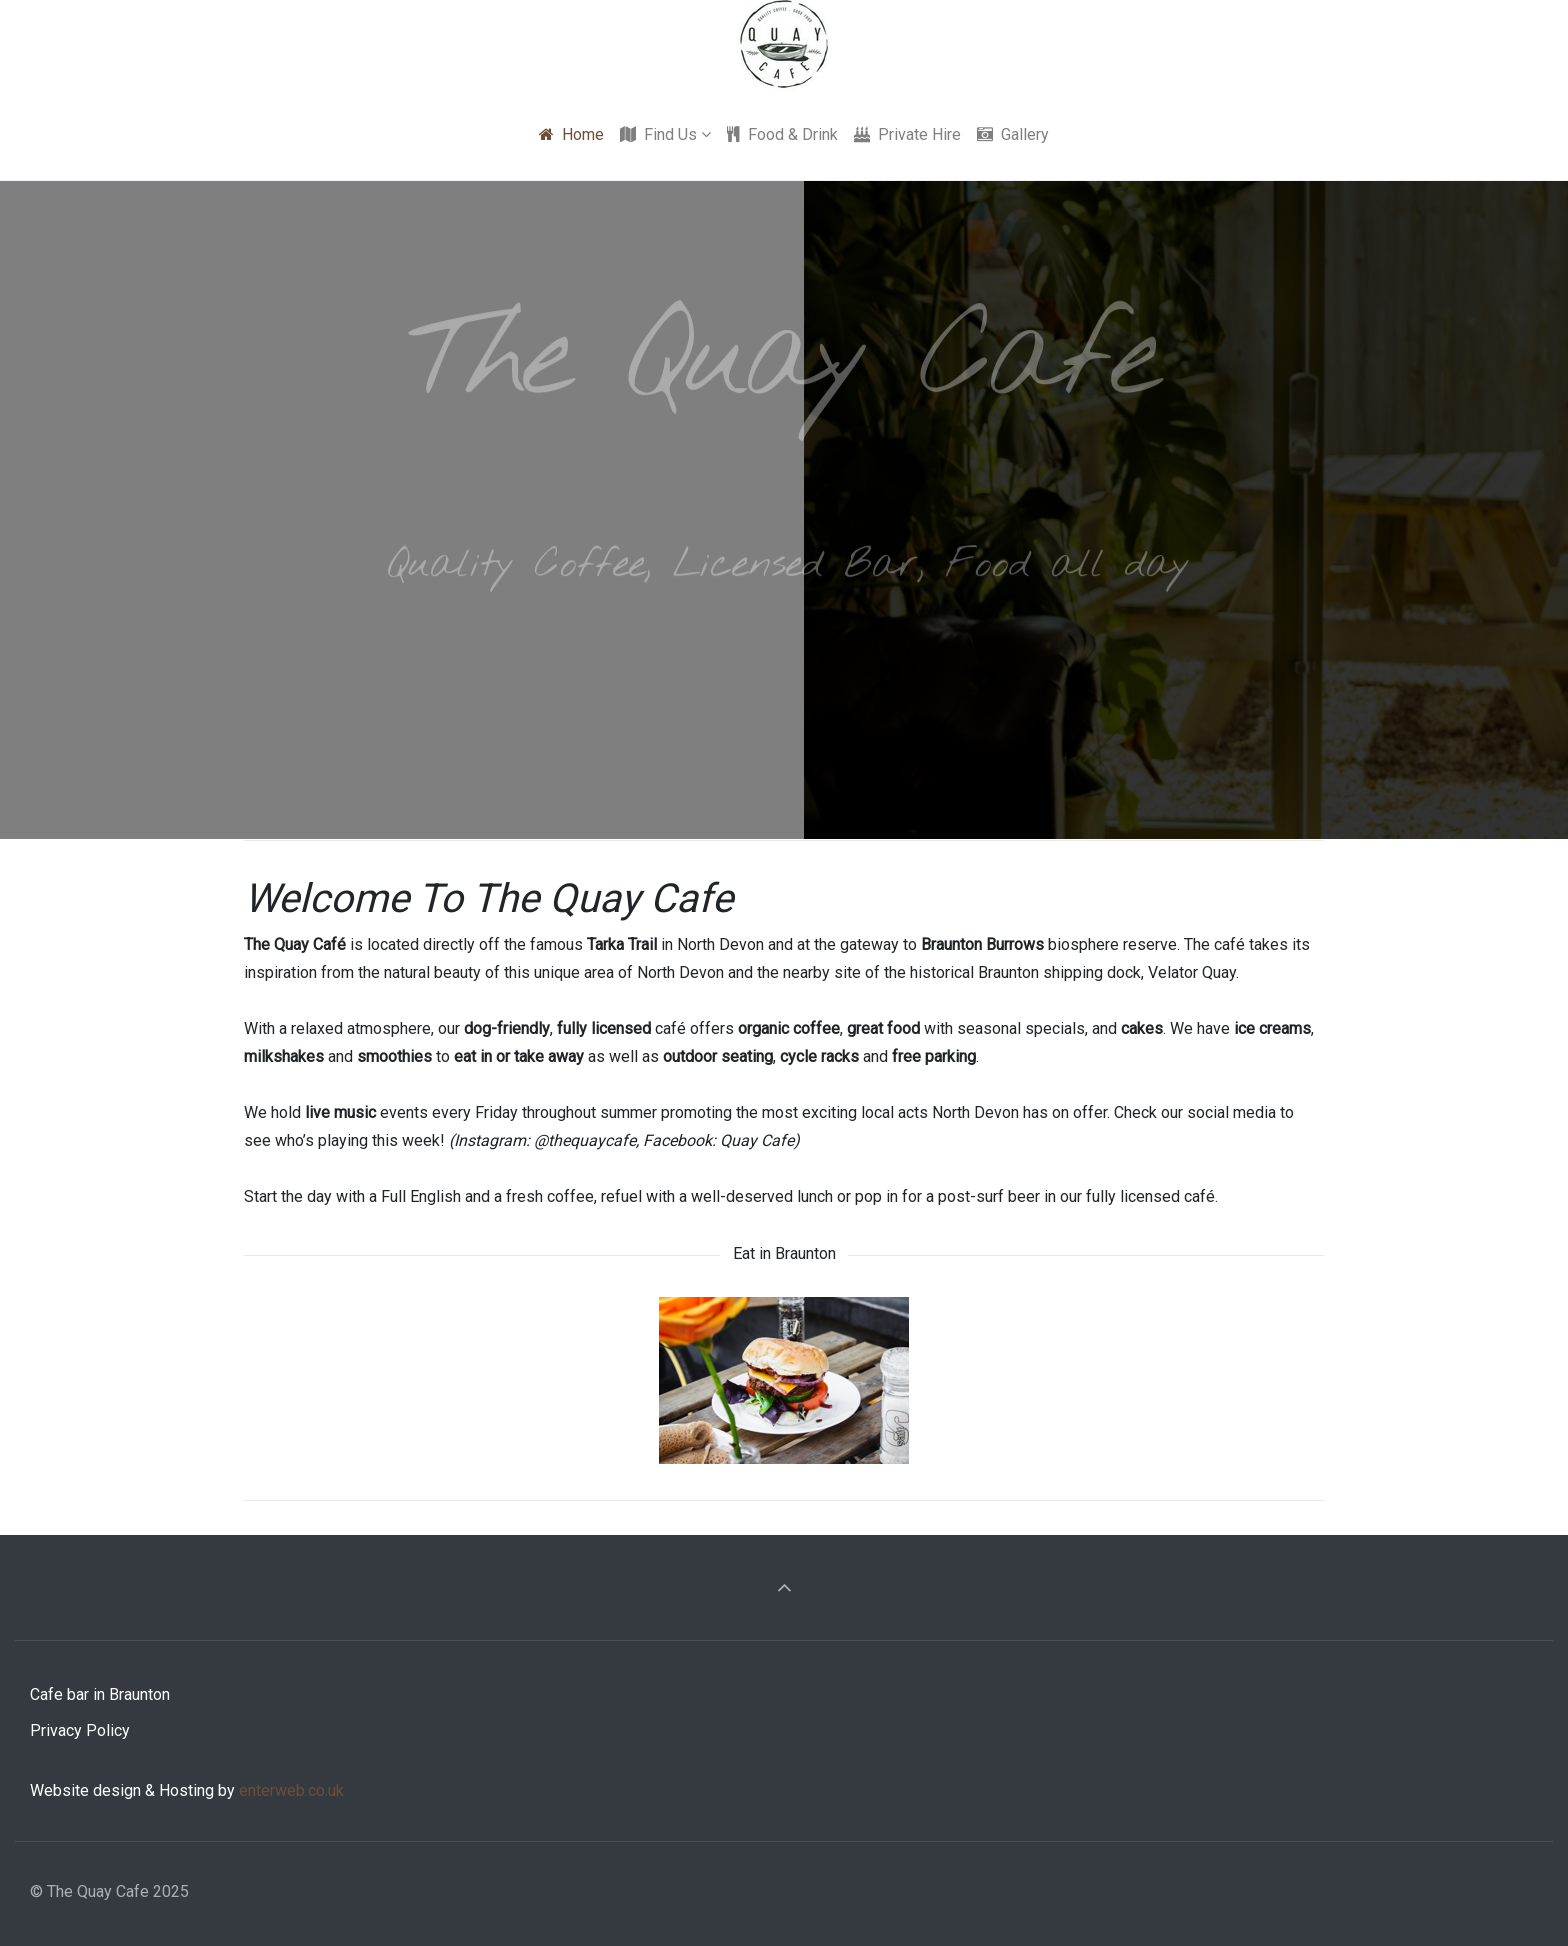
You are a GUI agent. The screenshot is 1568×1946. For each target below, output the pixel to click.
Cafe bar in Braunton (100, 1694)
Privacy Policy (80, 1730)
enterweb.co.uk (291, 1790)
